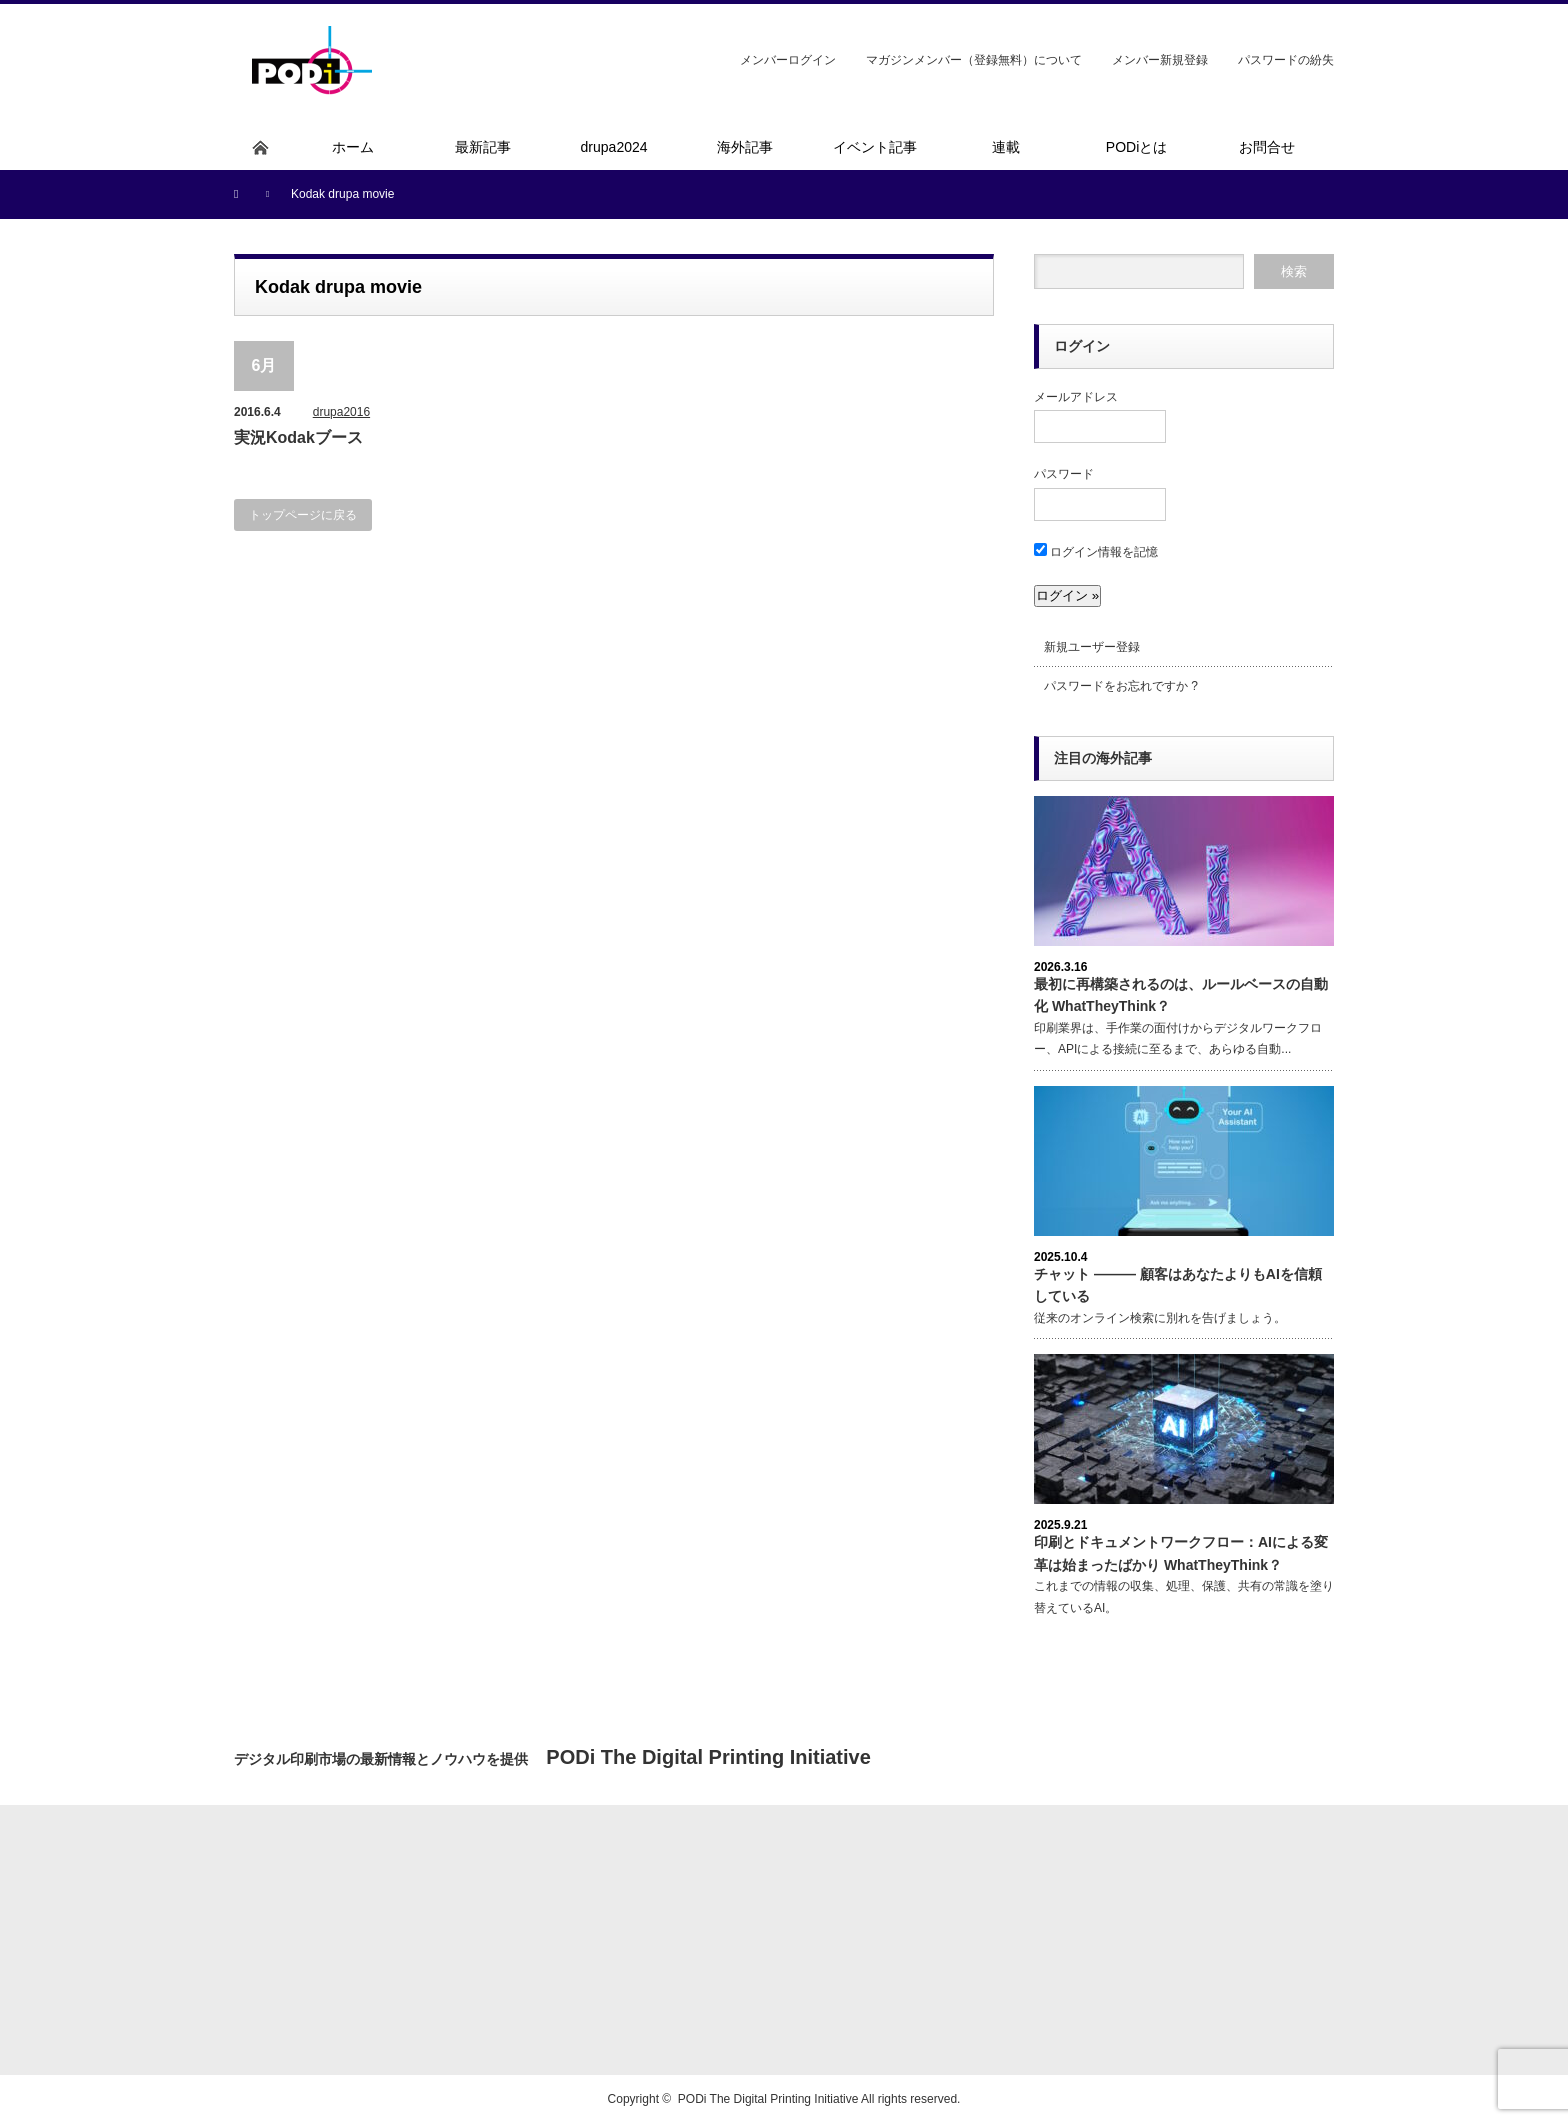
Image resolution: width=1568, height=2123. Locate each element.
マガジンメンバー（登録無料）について (974, 60)
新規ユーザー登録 (1092, 647)
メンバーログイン (788, 60)
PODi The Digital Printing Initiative (768, 2099)
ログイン (1082, 346)
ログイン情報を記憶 (1096, 552)
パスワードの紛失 (1286, 60)
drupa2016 (341, 412)
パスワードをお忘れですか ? (1121, 686)
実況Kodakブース (298, 437)
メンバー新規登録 (1160, 60)
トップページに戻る (303, 515)
